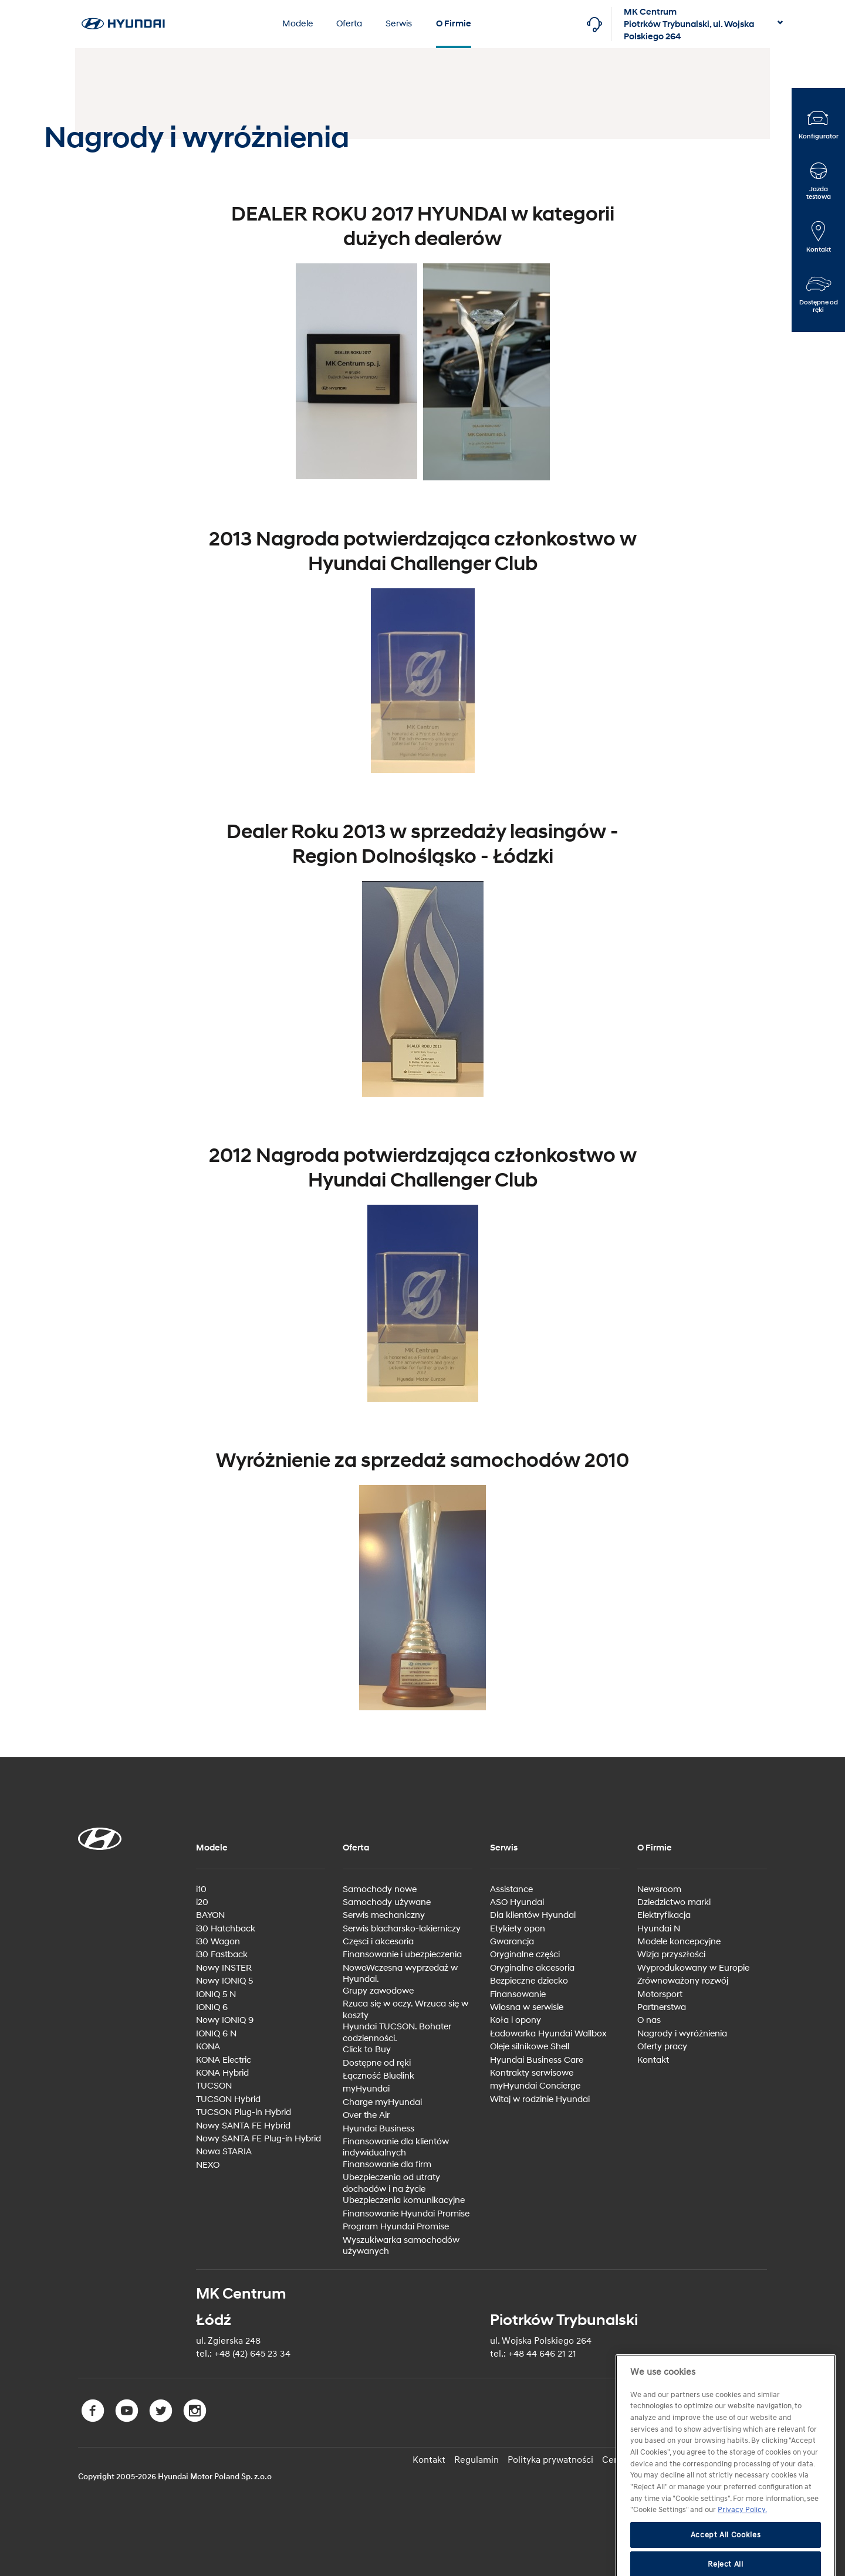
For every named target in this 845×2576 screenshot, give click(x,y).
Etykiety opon (517, 1928)
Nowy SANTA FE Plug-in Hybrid (258, 2138)
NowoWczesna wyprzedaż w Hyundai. (400, 1973)
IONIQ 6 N (216, 2033)
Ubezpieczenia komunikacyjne (404, 2200)
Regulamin (476, 2460)
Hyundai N (658, 1928)
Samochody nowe (380, 1889)
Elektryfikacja (664, 1915)
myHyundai (366, 2088)
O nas (649, 2020)
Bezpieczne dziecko (529, 1981)
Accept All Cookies (726, 2560)
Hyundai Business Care (536, 2060)
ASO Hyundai (517, 1902)
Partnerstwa (661, 2007)
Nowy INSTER (224, 1968)
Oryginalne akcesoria (532, 1968)
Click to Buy (367, 2049)
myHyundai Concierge (535, 2086)
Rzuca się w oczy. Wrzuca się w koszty (405, 2009)
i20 (202, 1902)
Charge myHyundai (382, 2102)
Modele (297, 23)
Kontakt (653, 2060)
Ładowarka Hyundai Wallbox (548, 2033)
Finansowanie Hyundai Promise (406, 2213)
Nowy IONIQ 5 (224, 1981)
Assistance (511, 1889)
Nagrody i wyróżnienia (682, 2033)
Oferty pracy (662, 2046)
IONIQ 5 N (216, 1994)
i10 (201, 1889)
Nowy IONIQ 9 (225, 2020)
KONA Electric (223, 2060)
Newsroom (659, 1889)
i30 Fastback (222, 1954)
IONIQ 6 (212, 2007)
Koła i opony (515, 2020)
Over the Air (366, 2115)
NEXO (207, 2165)
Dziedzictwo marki (674, 1902)
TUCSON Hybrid (228, 2099)
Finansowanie (518, 1994)
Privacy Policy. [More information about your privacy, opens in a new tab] (742, 2535)
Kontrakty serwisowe (531, 2073)
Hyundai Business (378, 2128)
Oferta (349, 23)
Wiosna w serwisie (526, 2007)
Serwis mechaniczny (384, 1915)
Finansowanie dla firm (387, 2164)
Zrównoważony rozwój (682, 1981)
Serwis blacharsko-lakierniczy (402, 1928)
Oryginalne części (525, 1954)
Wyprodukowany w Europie (693, 1968)
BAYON (210, 1915)
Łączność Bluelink (378, 2076)
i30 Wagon (218, 1941)
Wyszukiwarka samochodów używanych (401, 2246)
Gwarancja (512, 1941)
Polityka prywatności (550, 2460)
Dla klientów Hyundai (533, 1915)
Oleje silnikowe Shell (529, 2046)
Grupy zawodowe (378, 1991)
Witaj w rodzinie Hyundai (540, 2099)
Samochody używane (387, 1902)
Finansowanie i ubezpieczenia (402, 1954)
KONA (208, 2046)
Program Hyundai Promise (396, 2226)
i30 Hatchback (225, 1928)
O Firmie (454, 23)
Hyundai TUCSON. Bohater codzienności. (397, 2032)
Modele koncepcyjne (679, 1941)
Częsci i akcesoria (378, 1941)
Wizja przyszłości (671, 1954)
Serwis (399, 23)
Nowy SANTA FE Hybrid (243, 2125)
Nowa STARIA (224, 2151)
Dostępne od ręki (377, 2063)
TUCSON (214, 2086)
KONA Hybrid (222, 2073)
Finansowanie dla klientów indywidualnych (396, 2147)
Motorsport (659, 1994)
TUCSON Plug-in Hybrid (243, 2112)
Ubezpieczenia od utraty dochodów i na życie (391, 2183)
